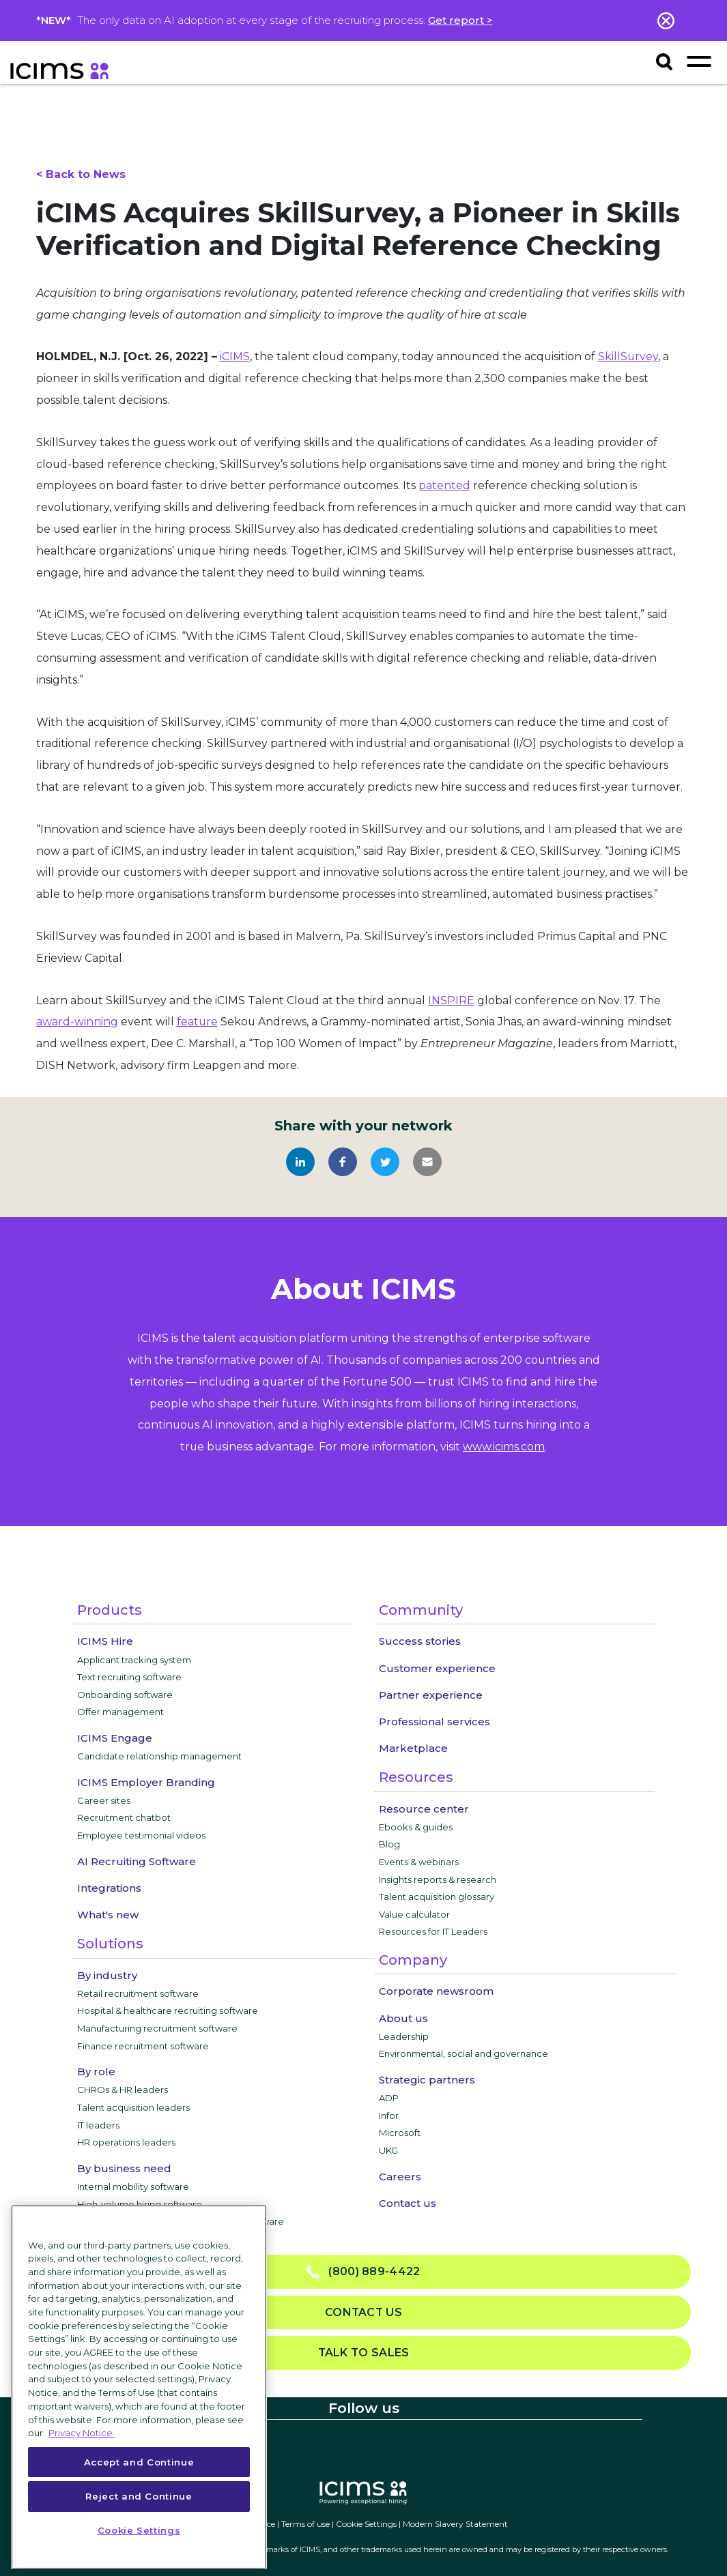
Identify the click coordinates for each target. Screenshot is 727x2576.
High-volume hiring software (139, 2204)
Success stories (420, 1641)
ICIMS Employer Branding (146, 1782)
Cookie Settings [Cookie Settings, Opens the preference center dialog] (139, 2530)
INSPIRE (451, 1000)
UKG (388, 2150)
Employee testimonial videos (141, 1835)
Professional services (434, 1721)
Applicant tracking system (134, 1659)
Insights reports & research (437, 1879)
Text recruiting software (129, 1676)
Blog (389, 1844)
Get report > (460, 20)
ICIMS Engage (114, 1737)
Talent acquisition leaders (133, 2107)
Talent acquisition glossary (436, 1896)
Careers (400, 2176)
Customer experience (437, 1668)
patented (444, 485)
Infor (389, 2115)
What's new (108, 1914)
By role (96, 2071)
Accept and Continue (139, 2462)
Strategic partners (427, 2079)
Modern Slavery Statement (455, 2524)
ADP (389, 2097)
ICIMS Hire (105, 1641)
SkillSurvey (628, 356)
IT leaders (98, 2125)
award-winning (77, 1021)
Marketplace (413, 1748)
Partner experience (431, 1694)
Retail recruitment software (138, 1993)
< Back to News (81, 174)
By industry (107, 1975)
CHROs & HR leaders (122, 2089)
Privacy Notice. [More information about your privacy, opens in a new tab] (81, 2432)
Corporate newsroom (436, 1991)
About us (403, 2018)
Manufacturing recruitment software (157, 2028)
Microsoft (399, 2132)
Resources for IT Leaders (433, 1931)
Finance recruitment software (143, 2045)
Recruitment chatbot (124, 1817)
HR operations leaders (126, 2142)
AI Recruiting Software (136, 1861)
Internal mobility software (133, 2186)
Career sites (103, 1800)
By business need (124, 2168)
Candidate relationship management (159, 1756)
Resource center (424, 1808)
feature (197, 1021)
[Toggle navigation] (699, 61)
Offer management (120, 1711)
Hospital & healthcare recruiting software (167, 2010)
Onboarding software (125, 1694)
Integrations (109, 1888)
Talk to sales (364, 2352)
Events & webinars (419, 1861)
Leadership (404, 2036)
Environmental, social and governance (463, 2053)
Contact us (407, 2203)
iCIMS (235, 356)
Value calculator (414, 1914)
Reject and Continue (138, 2496)
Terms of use (305, 2524)
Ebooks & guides (416, 1826)
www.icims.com (504, 1446)
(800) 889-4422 (363, 2272)
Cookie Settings (366, 2524)
